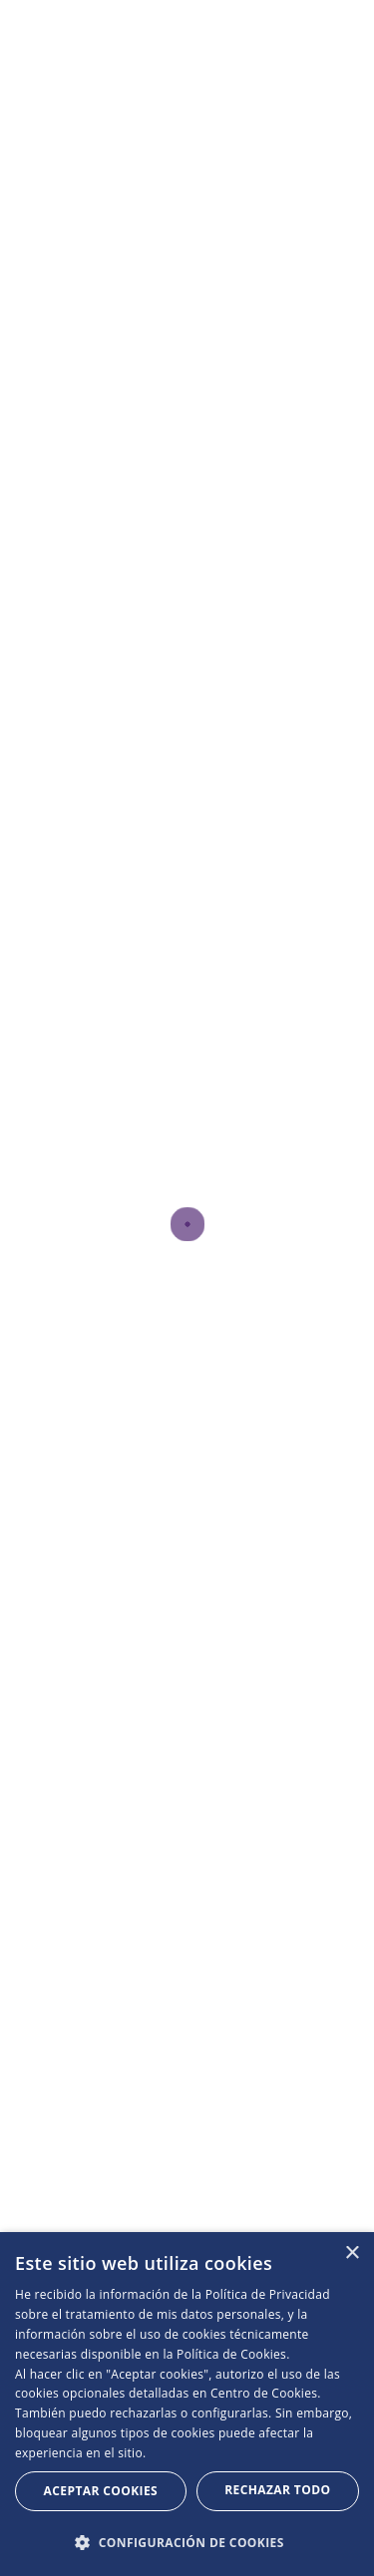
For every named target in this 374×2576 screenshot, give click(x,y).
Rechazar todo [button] (277, 2489)
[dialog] (187, 2404)
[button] (187, 2542)
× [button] (351, 2253)
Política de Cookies (231, 2354)
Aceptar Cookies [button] (101, 2490)
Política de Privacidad (267, 2294)
